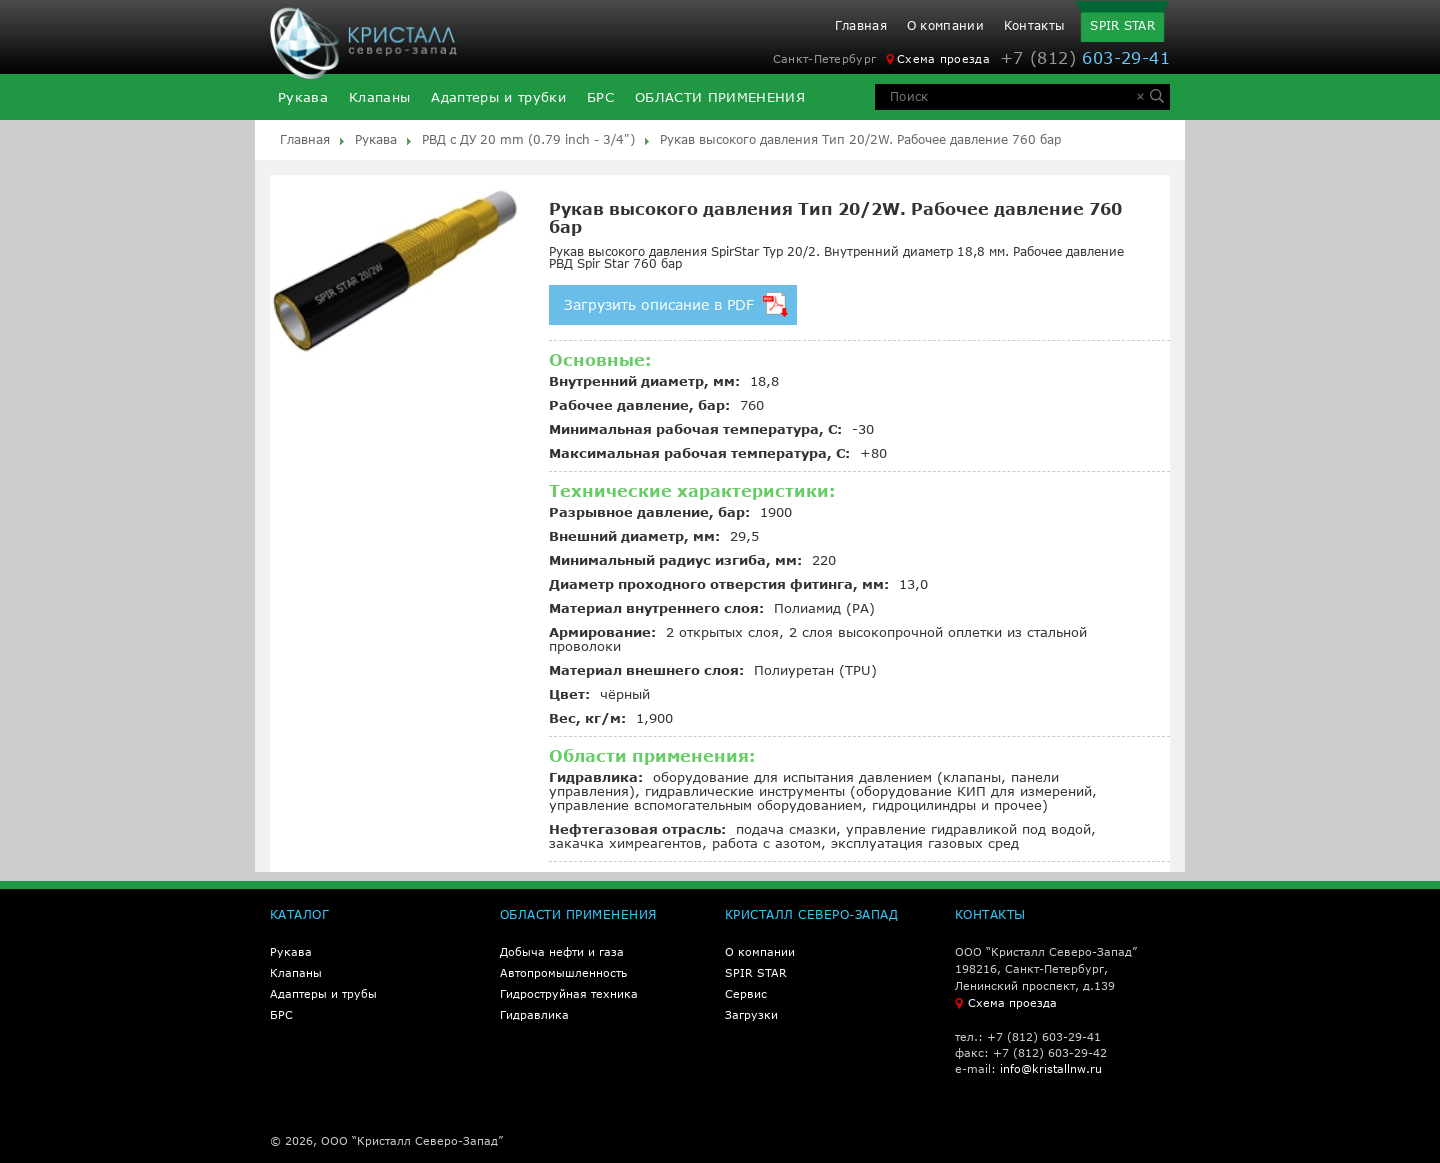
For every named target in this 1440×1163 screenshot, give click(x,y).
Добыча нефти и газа (562, 951)
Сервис (746, 993)
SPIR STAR (1122, 25)
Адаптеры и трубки (498, 97)
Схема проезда (938, 59)
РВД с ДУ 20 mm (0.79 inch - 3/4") (528, 139)
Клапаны (379, 97)
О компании (945, 26)
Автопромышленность (563, 972)
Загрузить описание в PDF (676, 304)
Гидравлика (534, 1014)
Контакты (1034, 26)
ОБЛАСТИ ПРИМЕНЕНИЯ (720, 97)
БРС (600, 97)
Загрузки (751, 1014)
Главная (861, 26)
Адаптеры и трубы (323, 993)
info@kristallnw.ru (1051, 1068)
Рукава (303, 97)
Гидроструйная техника (569, 993)
